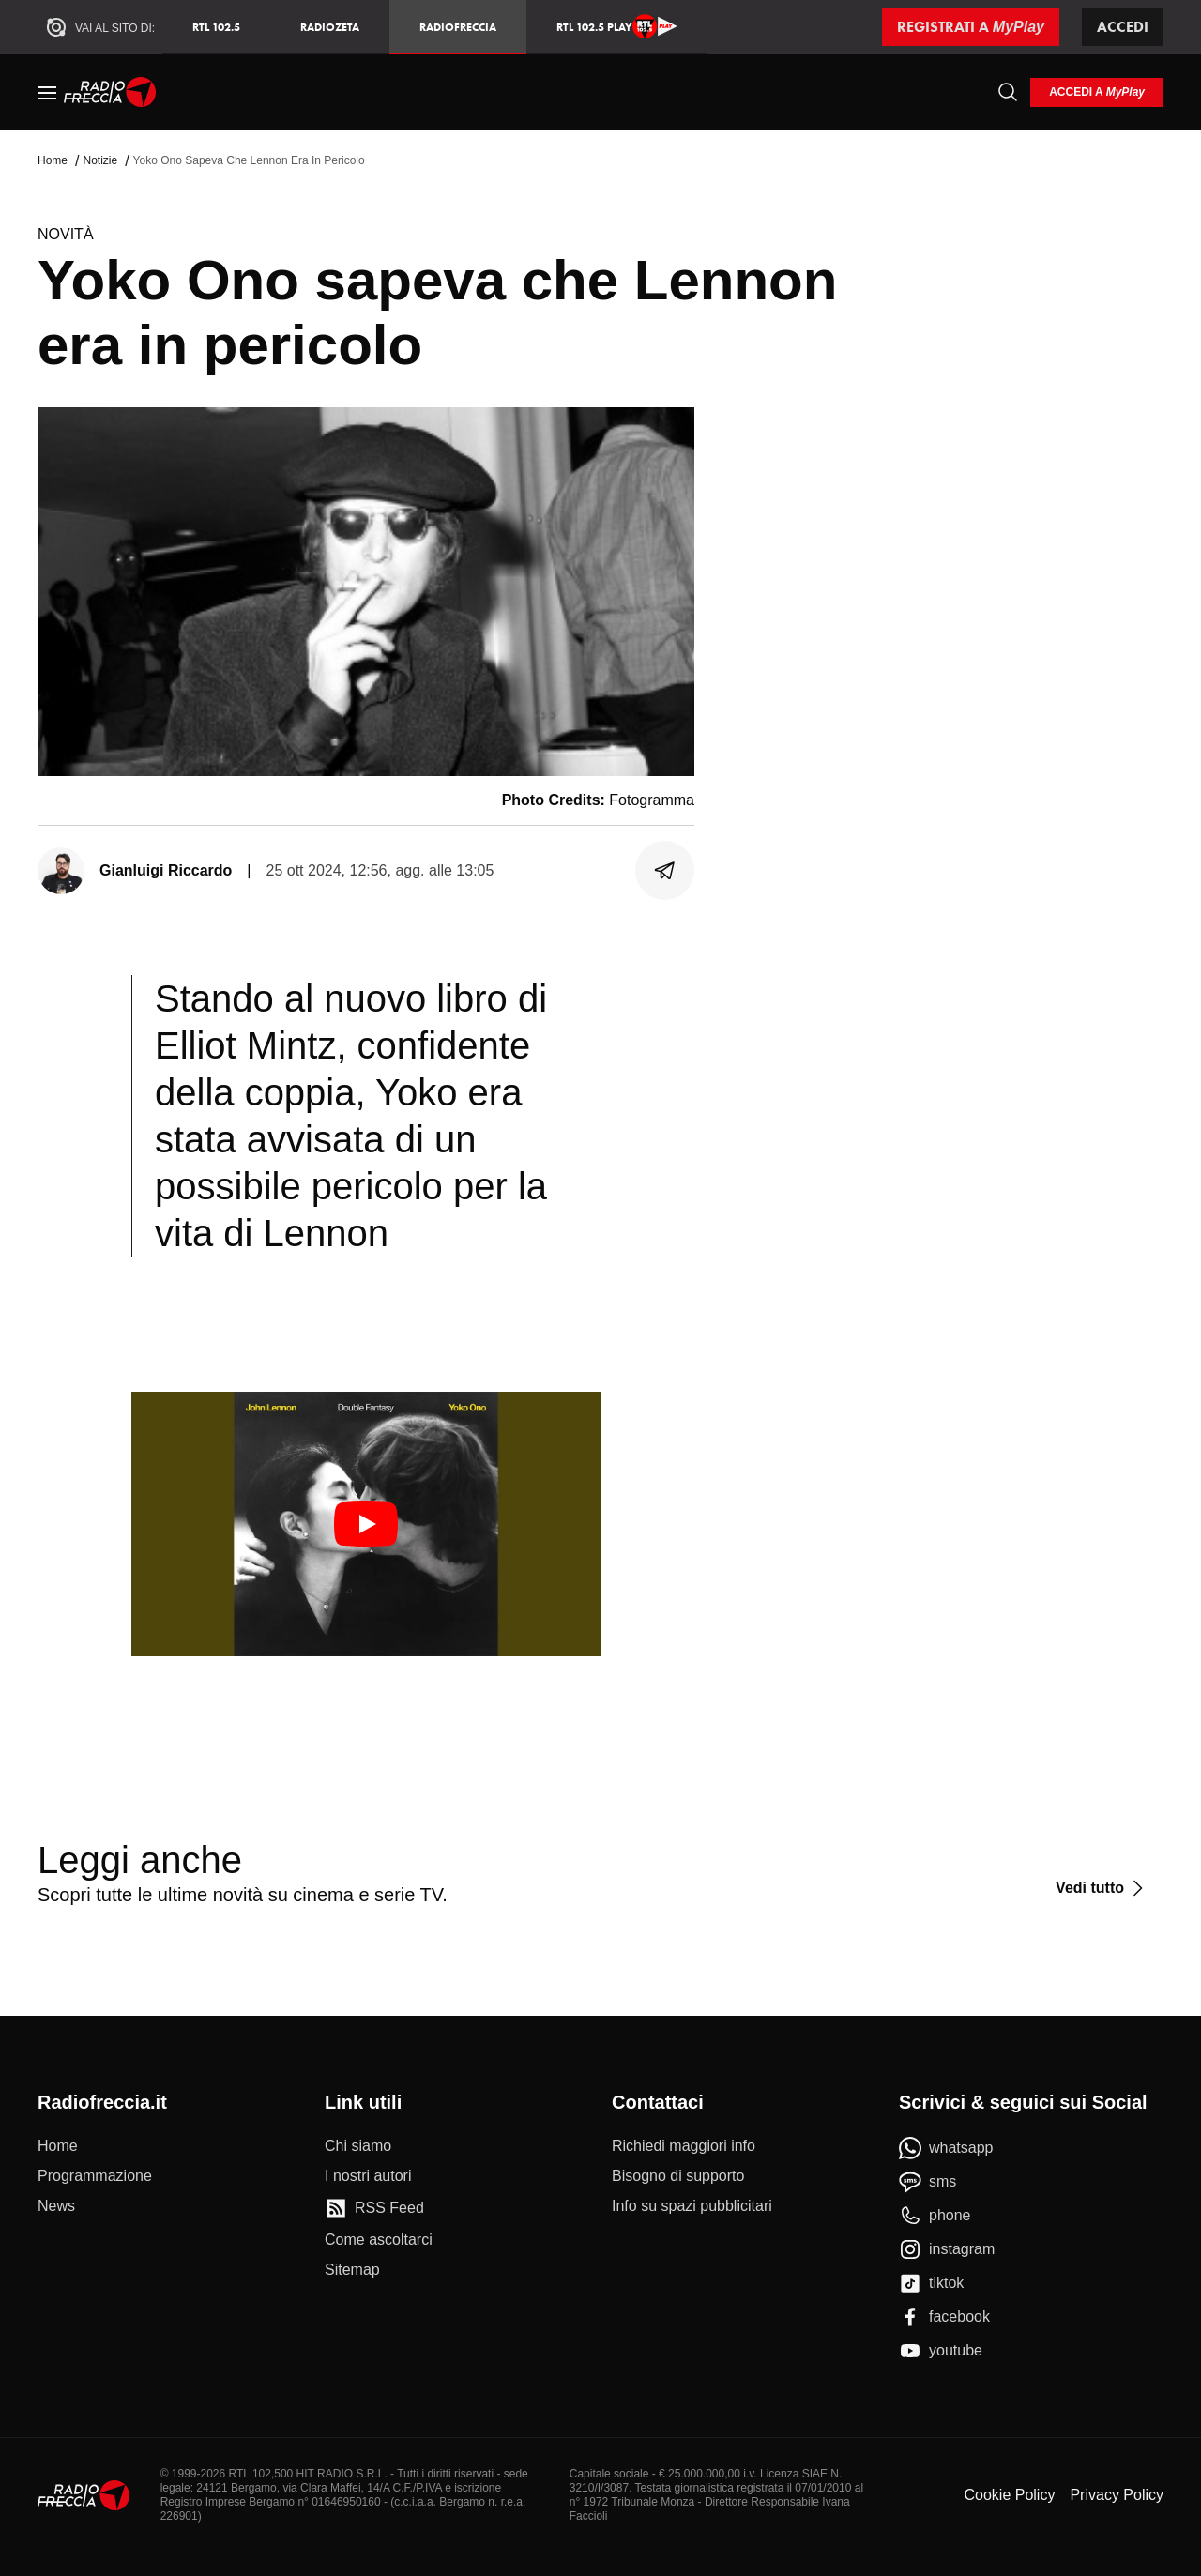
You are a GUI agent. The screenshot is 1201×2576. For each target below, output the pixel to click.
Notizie (100, 160)
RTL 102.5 (216, 27)
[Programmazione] (95, 2176)
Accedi (1122, 27)
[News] (56, 2206)
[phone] (935, 2215)
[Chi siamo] (358, 2146)
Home (53, 160)
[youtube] (940, 2351)
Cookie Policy (1009, 2495)
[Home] (110, 92)
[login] (1096, 92)
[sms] (927, 2182)
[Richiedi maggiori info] (683, 2146)
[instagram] (947, 2249)
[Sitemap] (352, 2270)
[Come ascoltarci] (379, 2240)
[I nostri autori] (368, 2176)
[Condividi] (665, 871)
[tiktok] (931, 2283)
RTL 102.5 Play (616, 26)
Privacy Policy (1116, 2495)
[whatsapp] (946, 2148)
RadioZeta (329, 27)
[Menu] (47, 92)
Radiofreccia (457, 27)
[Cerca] (1007, 92)
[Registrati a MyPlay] (970, 27)
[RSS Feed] (374, 2208)
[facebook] (944, 2317)
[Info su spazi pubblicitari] (692, 2206)
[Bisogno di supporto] (678, 2176)
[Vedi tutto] (1102, 1888)
